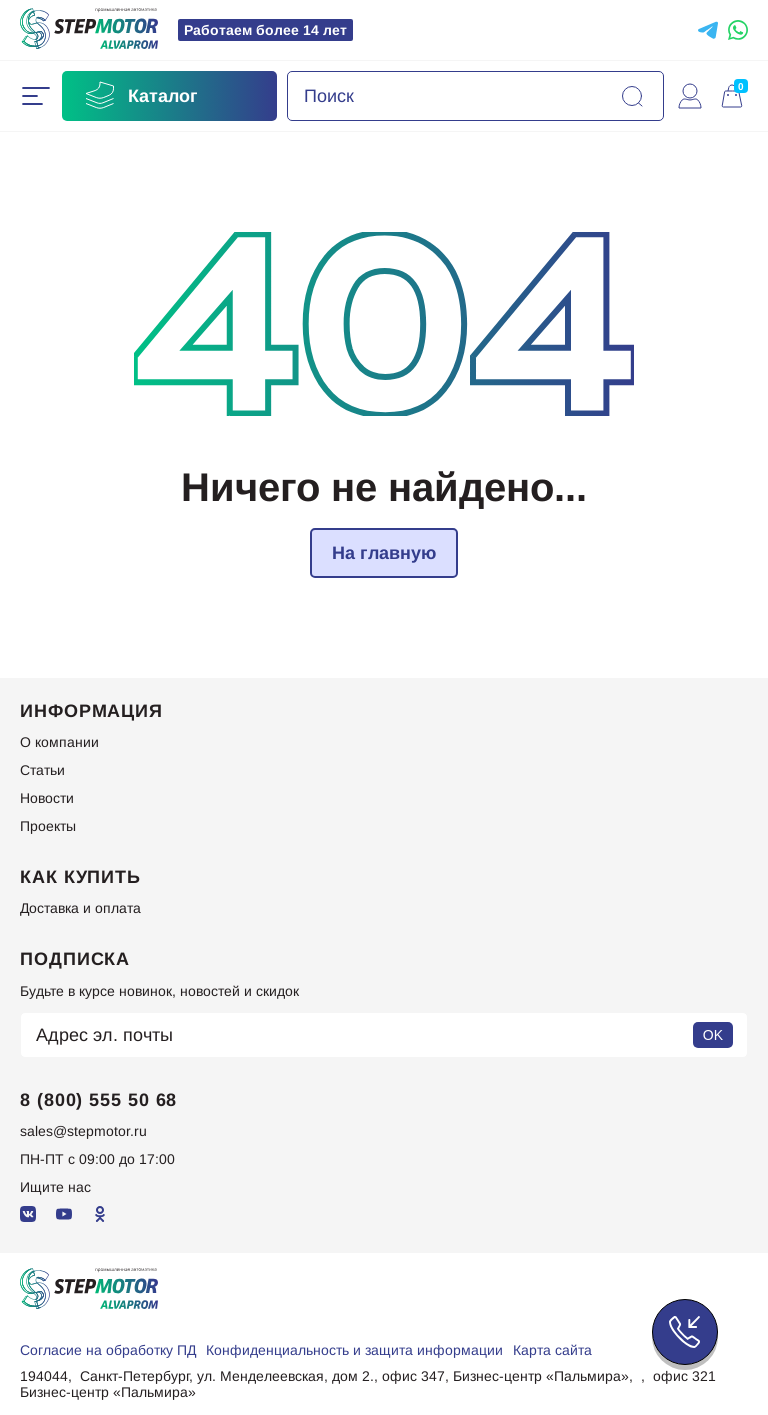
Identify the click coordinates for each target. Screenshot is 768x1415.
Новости (47, 798)
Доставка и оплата (80, 908)
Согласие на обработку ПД (108, 1350)
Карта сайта (552, 1350)
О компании (59, 742)
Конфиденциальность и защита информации (354, 1350)
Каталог (140, 96)
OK (713, 1035)
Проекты (48, 826)
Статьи (42, 770)
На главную (384, 553)
